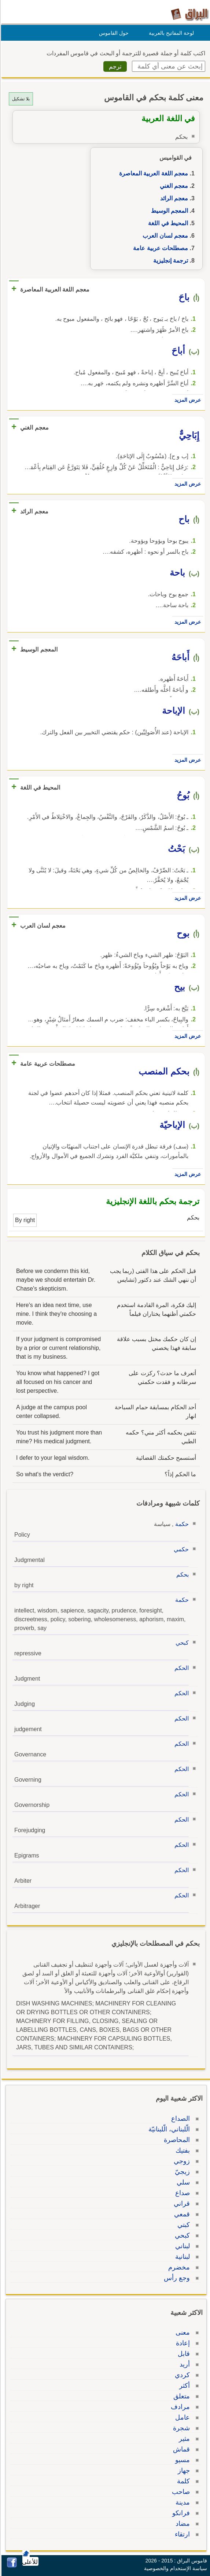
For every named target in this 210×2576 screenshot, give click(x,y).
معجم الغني (173, 186)
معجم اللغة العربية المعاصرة (152, 173)
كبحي (181, 1643)
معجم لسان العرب (164, 236)
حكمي (180, 1549)
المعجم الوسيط (168, 211)
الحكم (180, 1668)
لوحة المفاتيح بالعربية (170, 33)
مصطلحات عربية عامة (159, 248)
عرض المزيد (186, 400)
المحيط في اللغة (167, 223)
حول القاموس (113, 33)
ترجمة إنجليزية (169, 260)
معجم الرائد (173, 198)
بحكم (181, 1574)
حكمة (181, 1524)
